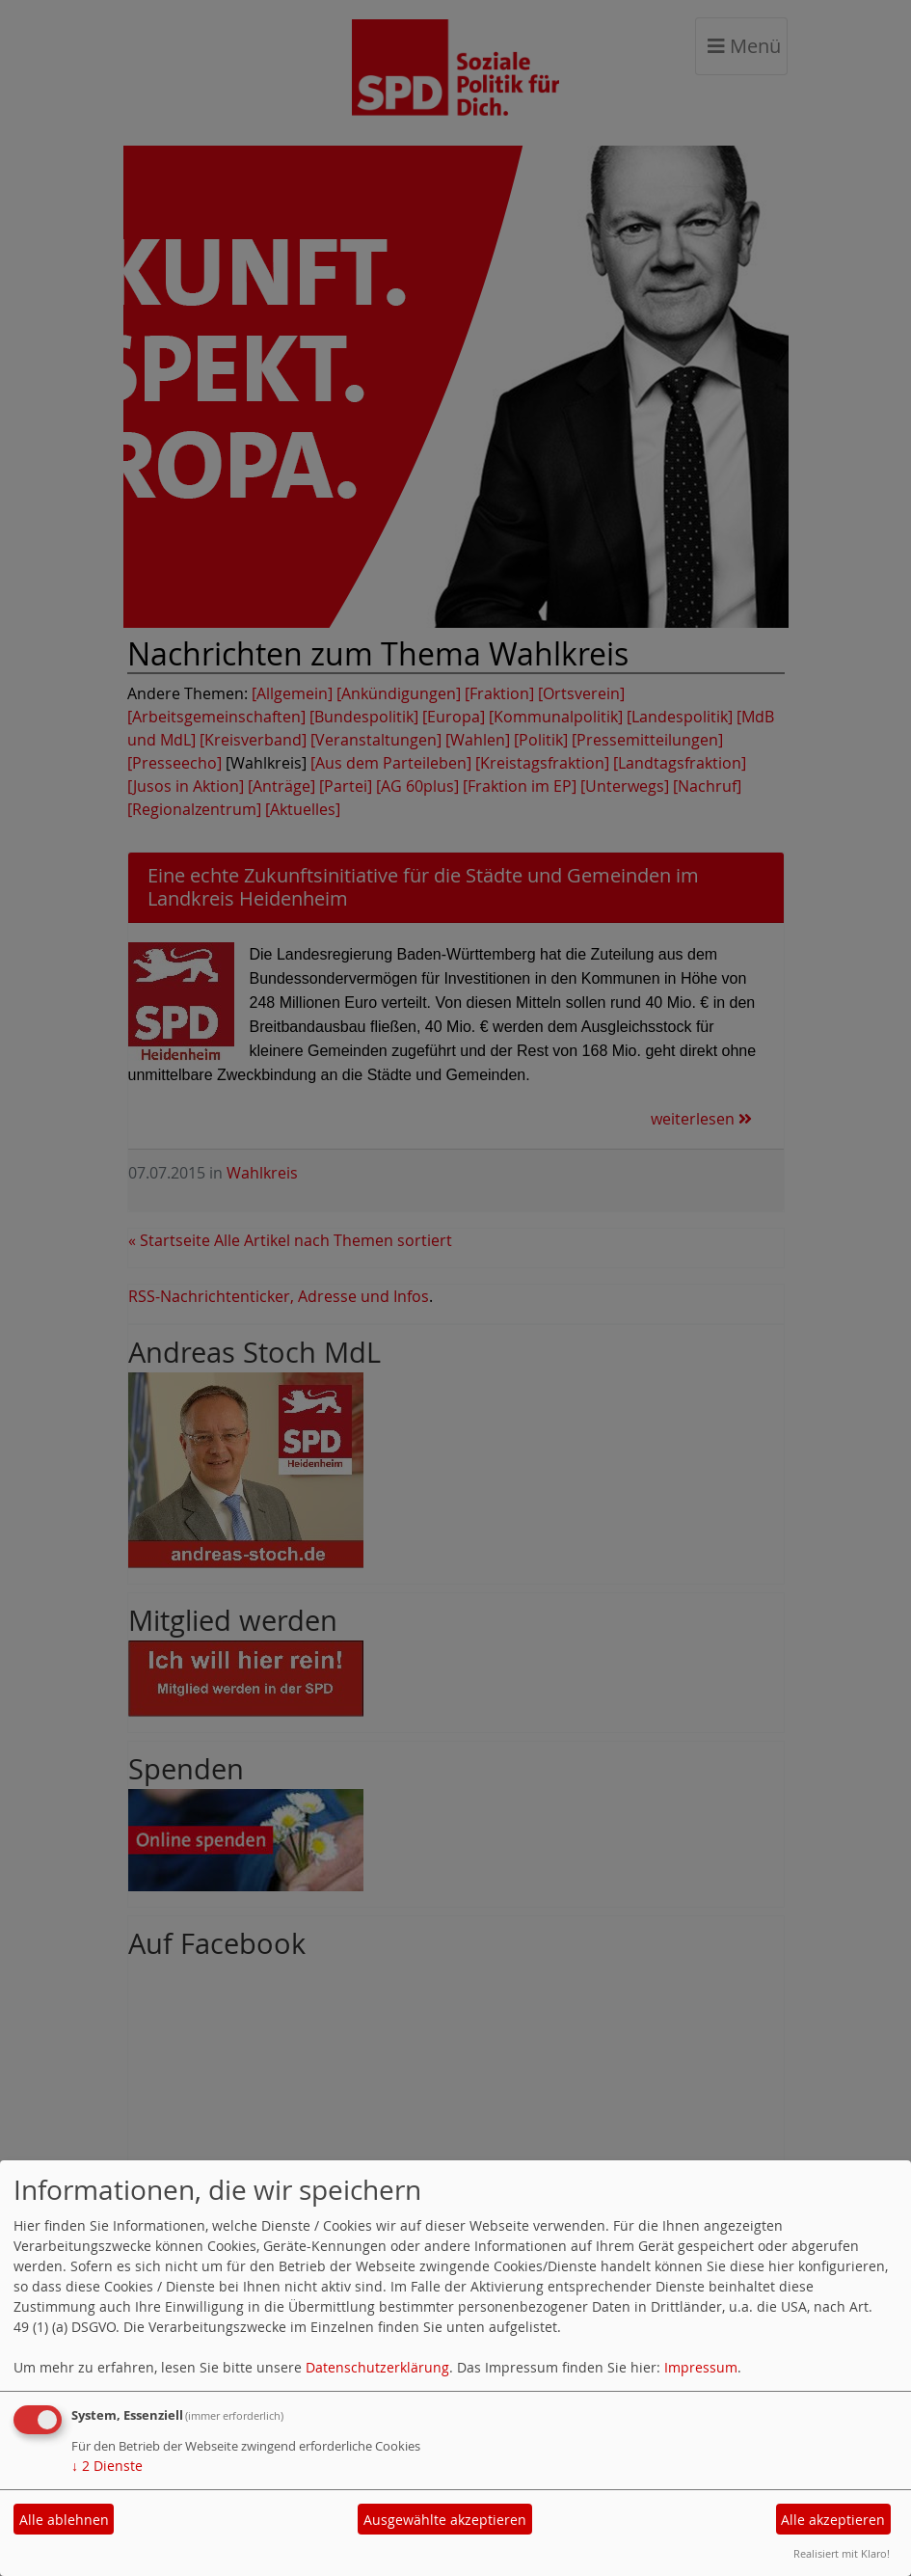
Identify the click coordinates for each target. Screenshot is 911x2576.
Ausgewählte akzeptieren (444, 2519)
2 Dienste (107, 2465)
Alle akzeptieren (833, 2519)
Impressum (700, 2367)
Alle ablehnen (64, 2519)
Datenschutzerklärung (377, 2367)
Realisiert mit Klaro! (841, 2553)
